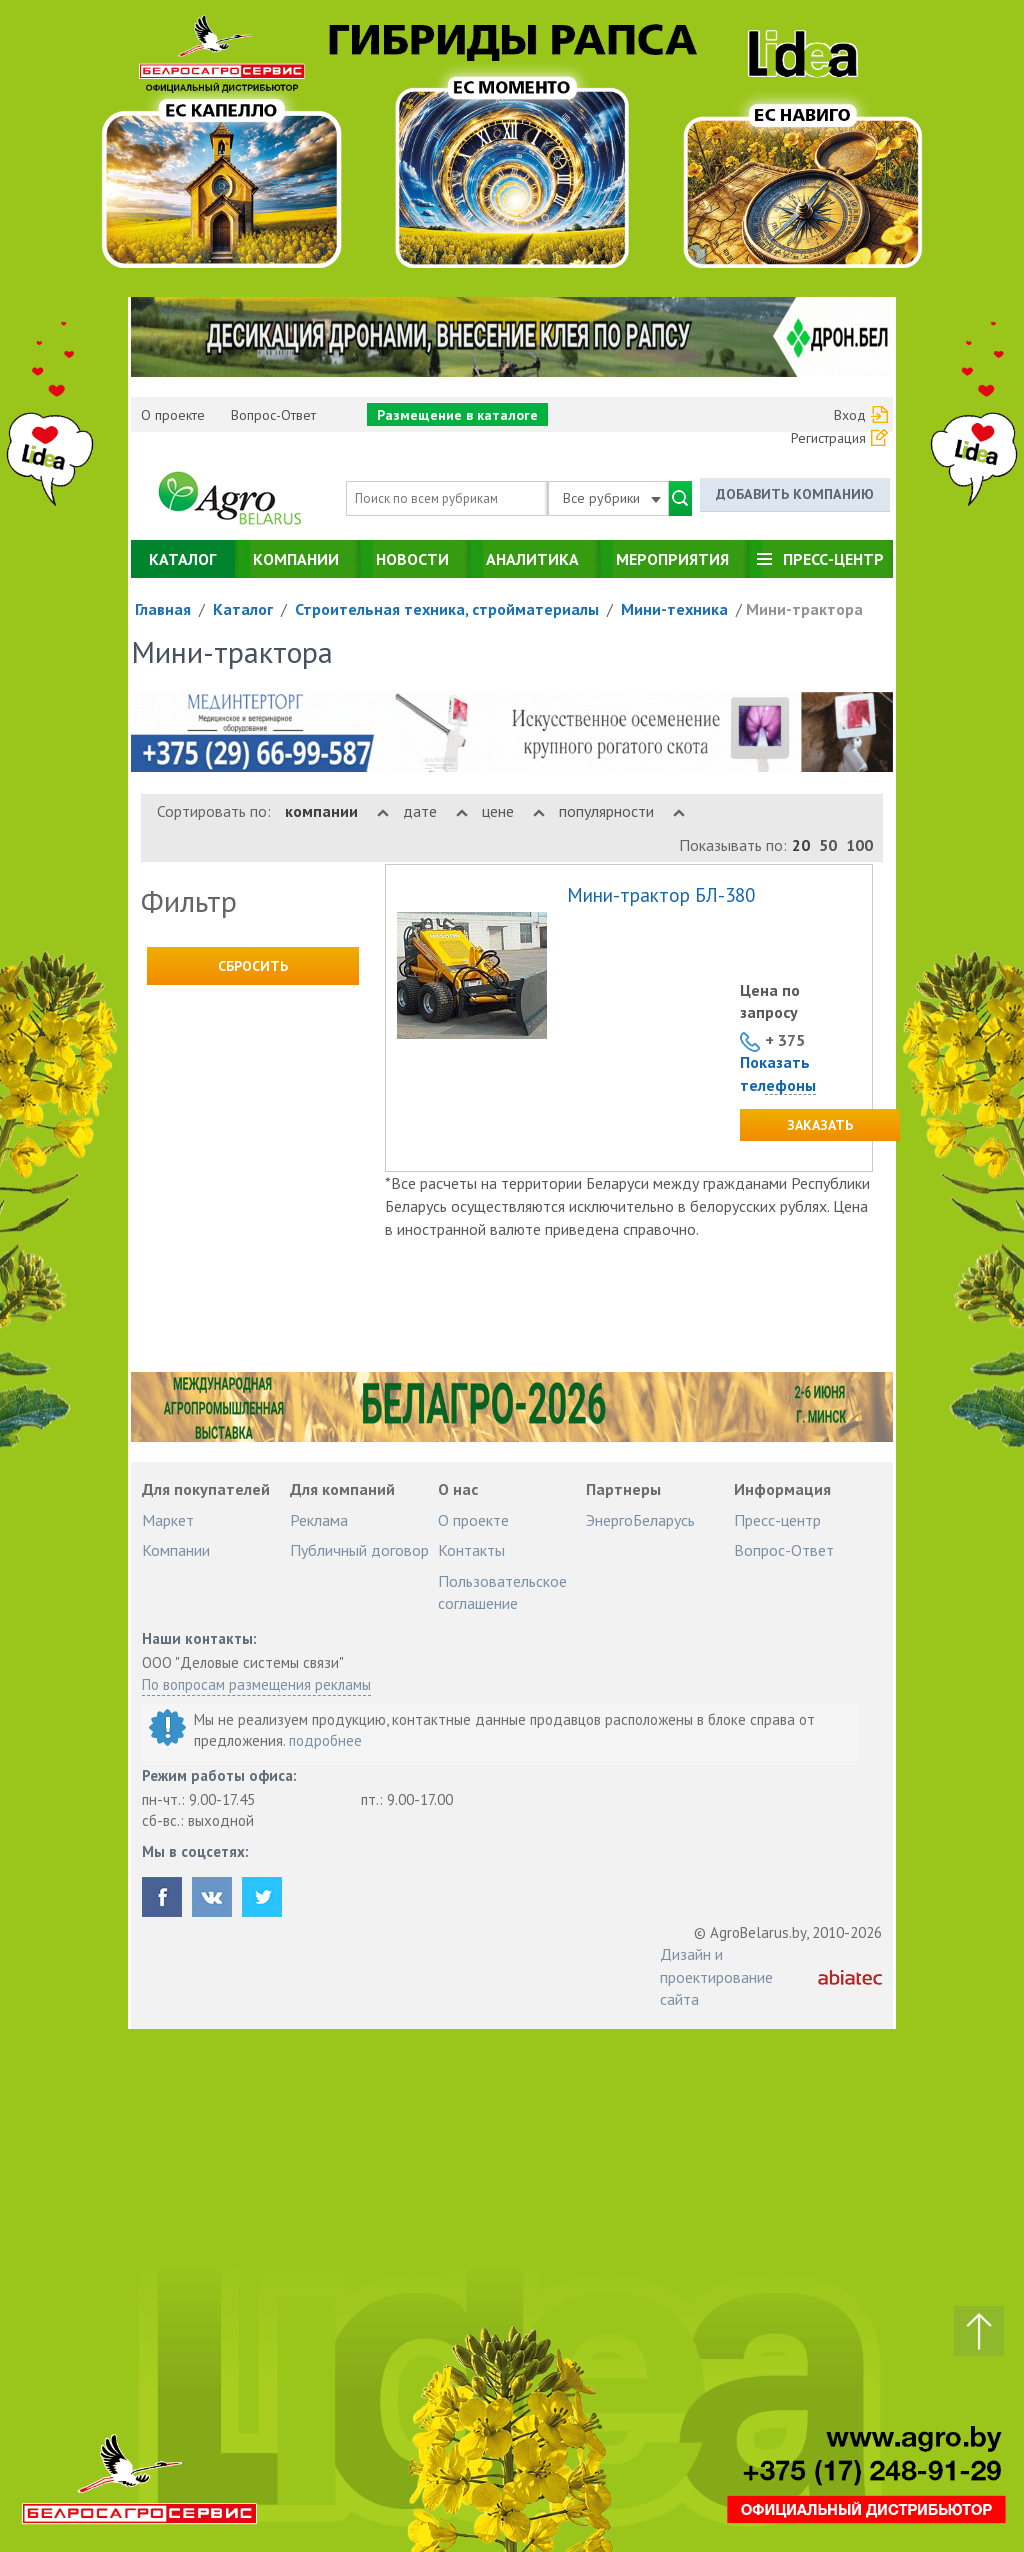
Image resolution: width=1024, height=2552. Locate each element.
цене (513, 811)
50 (828, 845)
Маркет (168, 1520)
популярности (622, 811)
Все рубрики (612, 498)
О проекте (173, 415)
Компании (296, 559)
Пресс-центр (833, 559)
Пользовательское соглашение (502, 1592)
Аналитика (532, 559)
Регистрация (828, 438)
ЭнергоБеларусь (640, 1520)
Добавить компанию (795, 495)
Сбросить (253, 966)
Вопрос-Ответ (273, 415)
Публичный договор (359, 1550)
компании (337, 811)
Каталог (182, 559)
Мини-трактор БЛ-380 (661, 896)
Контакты (471, 1550)
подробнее (325, 1740)
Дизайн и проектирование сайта (716, 1976)
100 (859, 845)
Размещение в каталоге (457, 415)
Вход (850, 415)
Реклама (319, 1520)
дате (435, 811)
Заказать (820, 1125)
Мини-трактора (804, 609)
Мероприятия (672, 559)
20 (801, 845)
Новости (412, 559)
